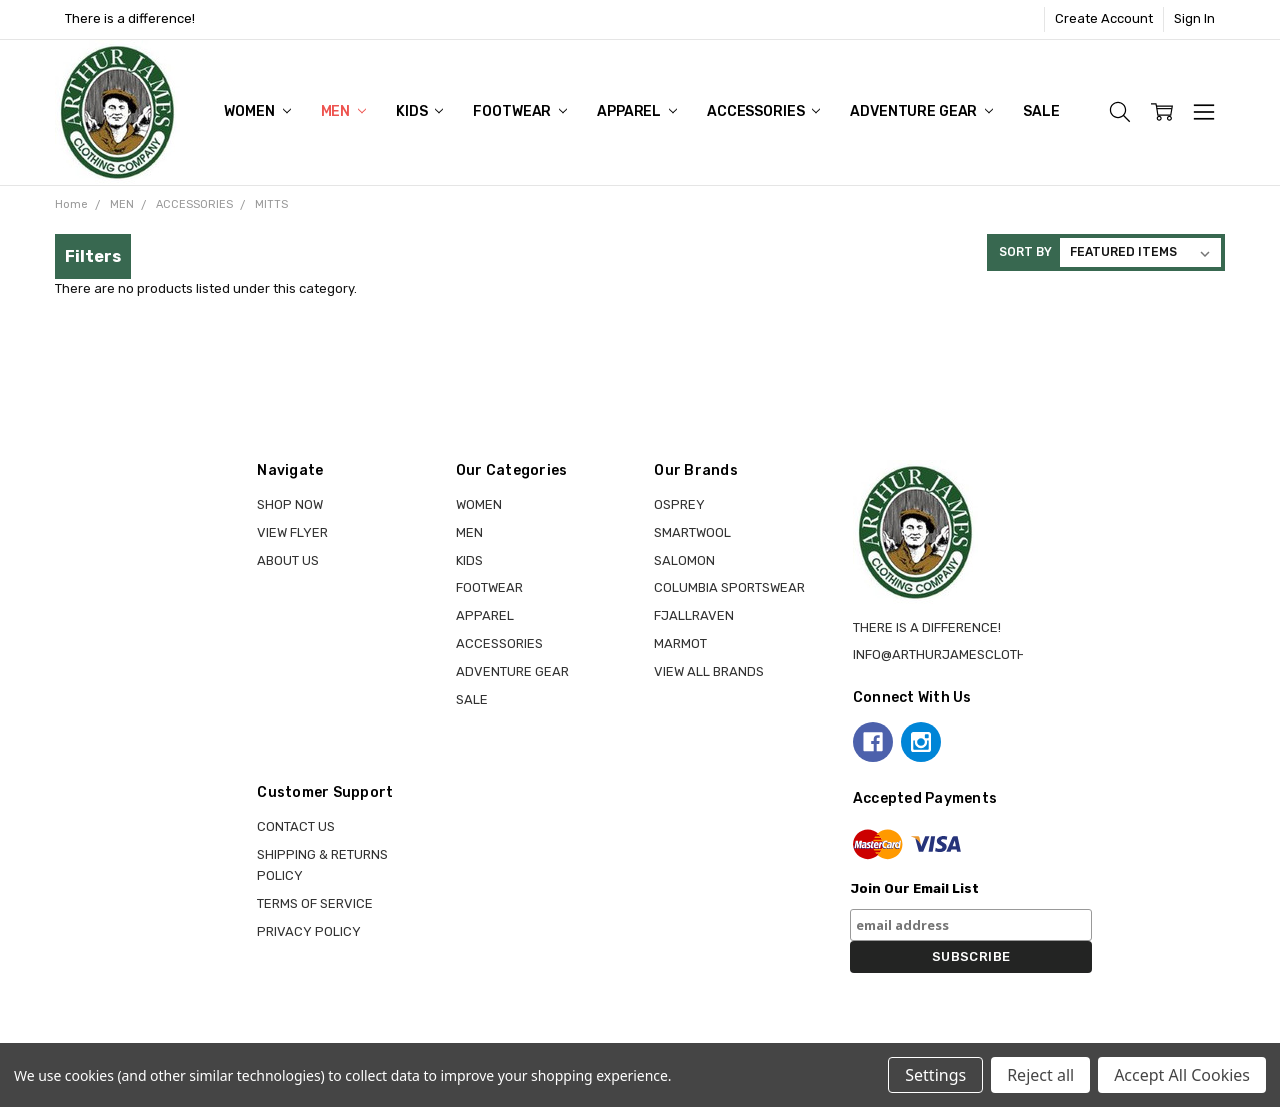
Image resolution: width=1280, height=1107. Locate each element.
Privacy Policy (309, 931)
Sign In (1194, 18)
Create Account (1104, 18)
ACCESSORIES (763, 111)
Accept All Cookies (1182, 1075)
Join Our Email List (914, 888)
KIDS (419, 111)
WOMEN (257, 111)
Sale (1041, 111)
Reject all (1040, 1075)
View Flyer (292, 532)
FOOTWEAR (520, 111)
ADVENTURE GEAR (921, 111)
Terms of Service (315, 903)
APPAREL (637, 111)
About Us (288, 560)
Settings (935, 1075)
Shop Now (290, 504)
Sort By (1025, 252)
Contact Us (296, 826)
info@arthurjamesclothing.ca (960, 654)
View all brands (709, 671)
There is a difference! (130, 18)
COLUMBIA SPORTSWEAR (729, 587)
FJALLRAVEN (694, 615)
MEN (343, 111)
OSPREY (679, 504)
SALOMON (684, 560)
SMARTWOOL (692, 532)
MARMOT (680, 643)
